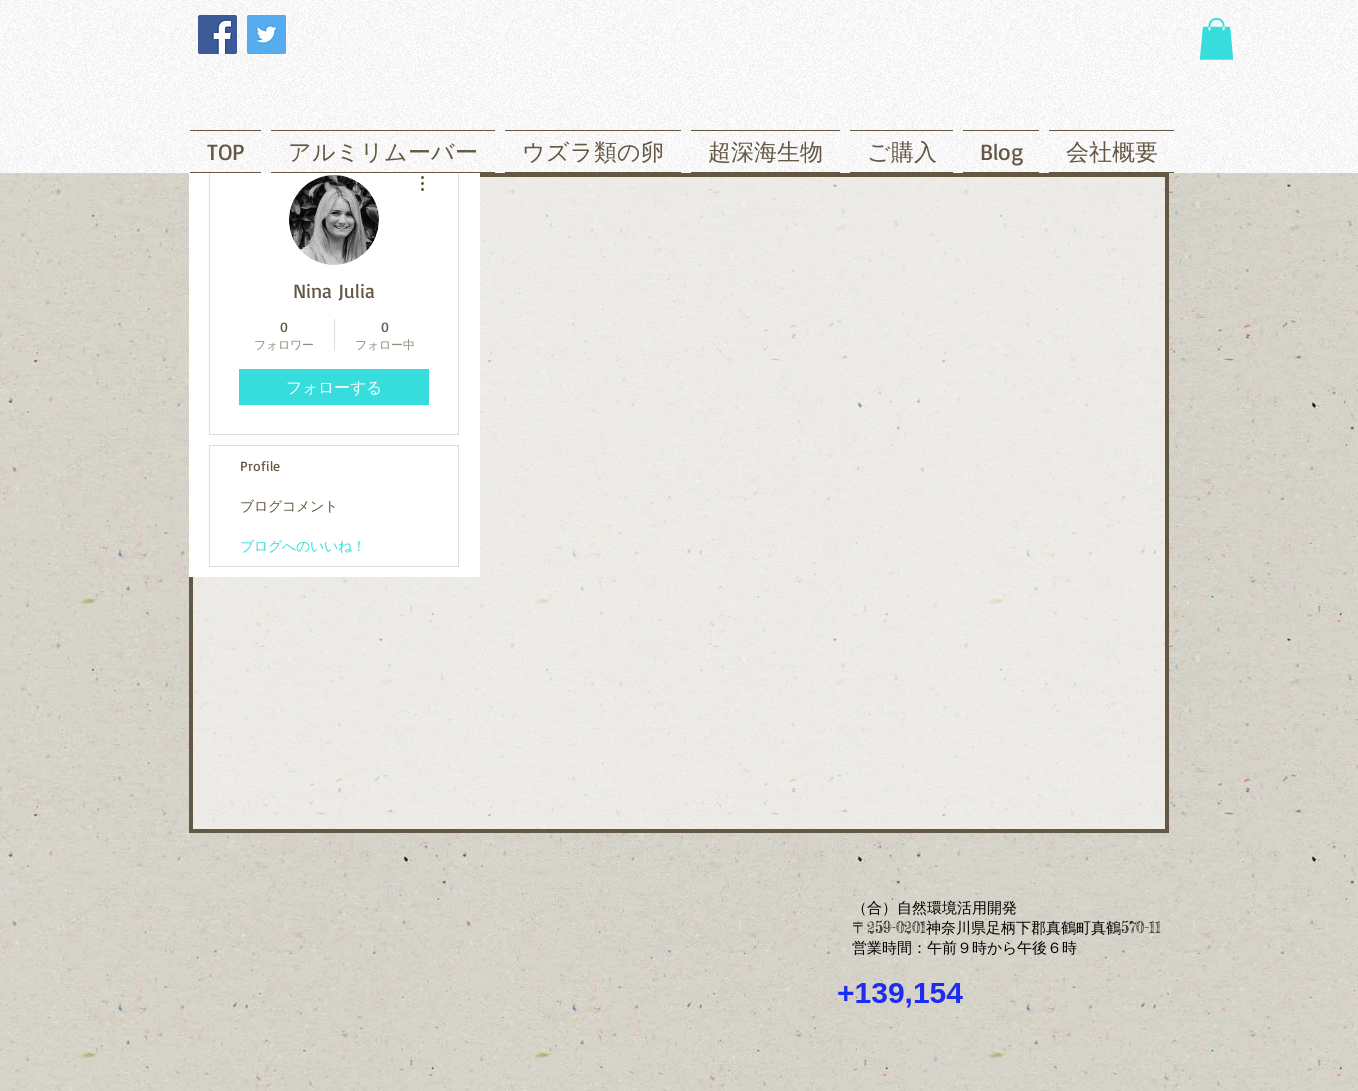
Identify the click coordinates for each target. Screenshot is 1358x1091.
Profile (260, 465)
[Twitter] (266, 34)
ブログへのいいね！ (303, 545)
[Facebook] (217, 34)
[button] (1216, 39)
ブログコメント (289, 505)
